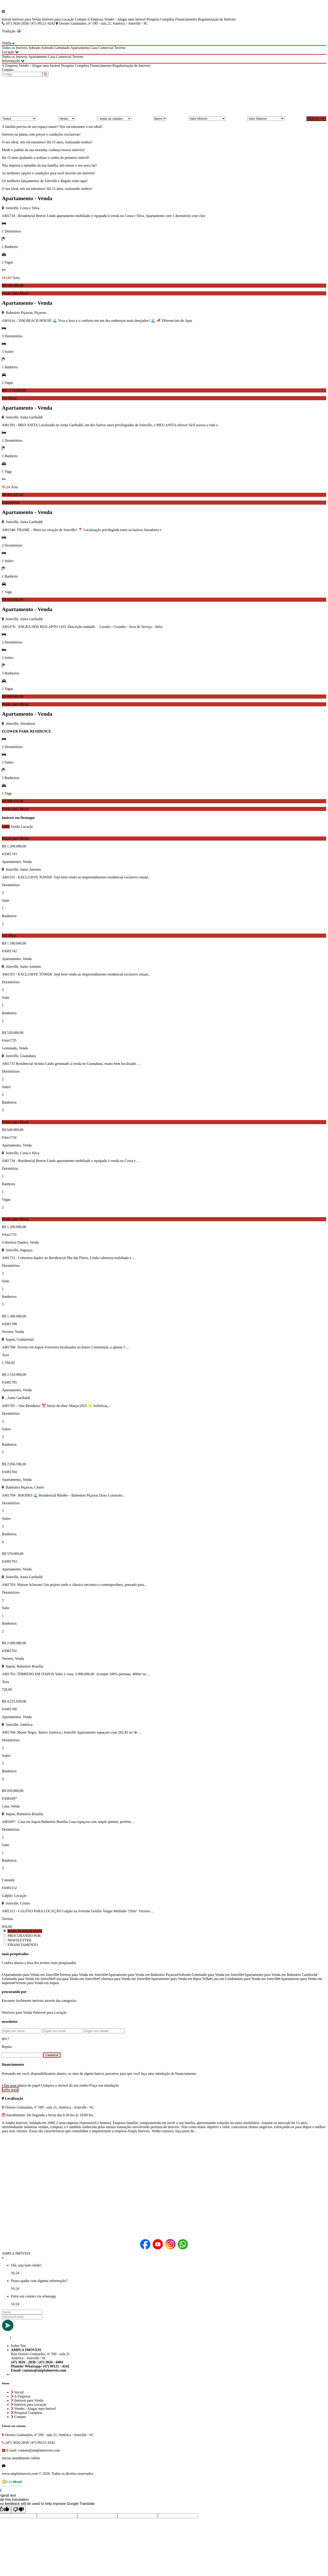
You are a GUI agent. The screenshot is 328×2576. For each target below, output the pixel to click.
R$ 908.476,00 (12, 801)
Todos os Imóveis (15, 48)
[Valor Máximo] (265, 118)
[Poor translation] (18, 2509)
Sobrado (34, 48)
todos (6, 827)
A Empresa (95, 19)
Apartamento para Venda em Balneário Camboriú (279, 1975)
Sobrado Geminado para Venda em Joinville (210, 1975)
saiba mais (10, 2089)
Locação (26, 827)
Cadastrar (52, 2055)
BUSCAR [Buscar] (316, 118)
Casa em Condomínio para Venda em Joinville (244, 1979)
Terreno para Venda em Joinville (82, 1975)
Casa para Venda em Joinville (75, 1979)
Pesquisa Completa (160, 19)
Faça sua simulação (103, 2085)
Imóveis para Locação (58, 19)
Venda (15, 827)
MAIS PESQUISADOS (25, 1931)
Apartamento (80, 48)
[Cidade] (114, 118)
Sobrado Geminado (55, 48)
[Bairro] (160, 118)
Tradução (11, 31)
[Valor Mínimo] (207, 118)
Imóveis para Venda (26, 19)
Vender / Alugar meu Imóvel (125, 19)
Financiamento (186, 19)
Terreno (120, 48)
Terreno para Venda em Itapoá (36, 1983)
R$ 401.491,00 (12, 495)
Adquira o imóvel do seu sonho (64, 2085)
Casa (93, 48)
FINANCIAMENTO (23, 1945)
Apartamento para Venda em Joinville (30, 1975)
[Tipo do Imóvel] (19, 118)
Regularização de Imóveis (217, 19)
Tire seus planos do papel (21, 2085)
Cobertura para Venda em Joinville (123, 1979)
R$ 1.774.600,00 (14, 390)
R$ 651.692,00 (12, 599)
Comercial (106, 48)
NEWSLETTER (19, 1940)
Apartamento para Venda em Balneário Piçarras (142, 1975)
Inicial (6, 19)
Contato (81, 19)
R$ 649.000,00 (12, 285)
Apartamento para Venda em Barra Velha (179, 1979)
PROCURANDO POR (24, 1936)
